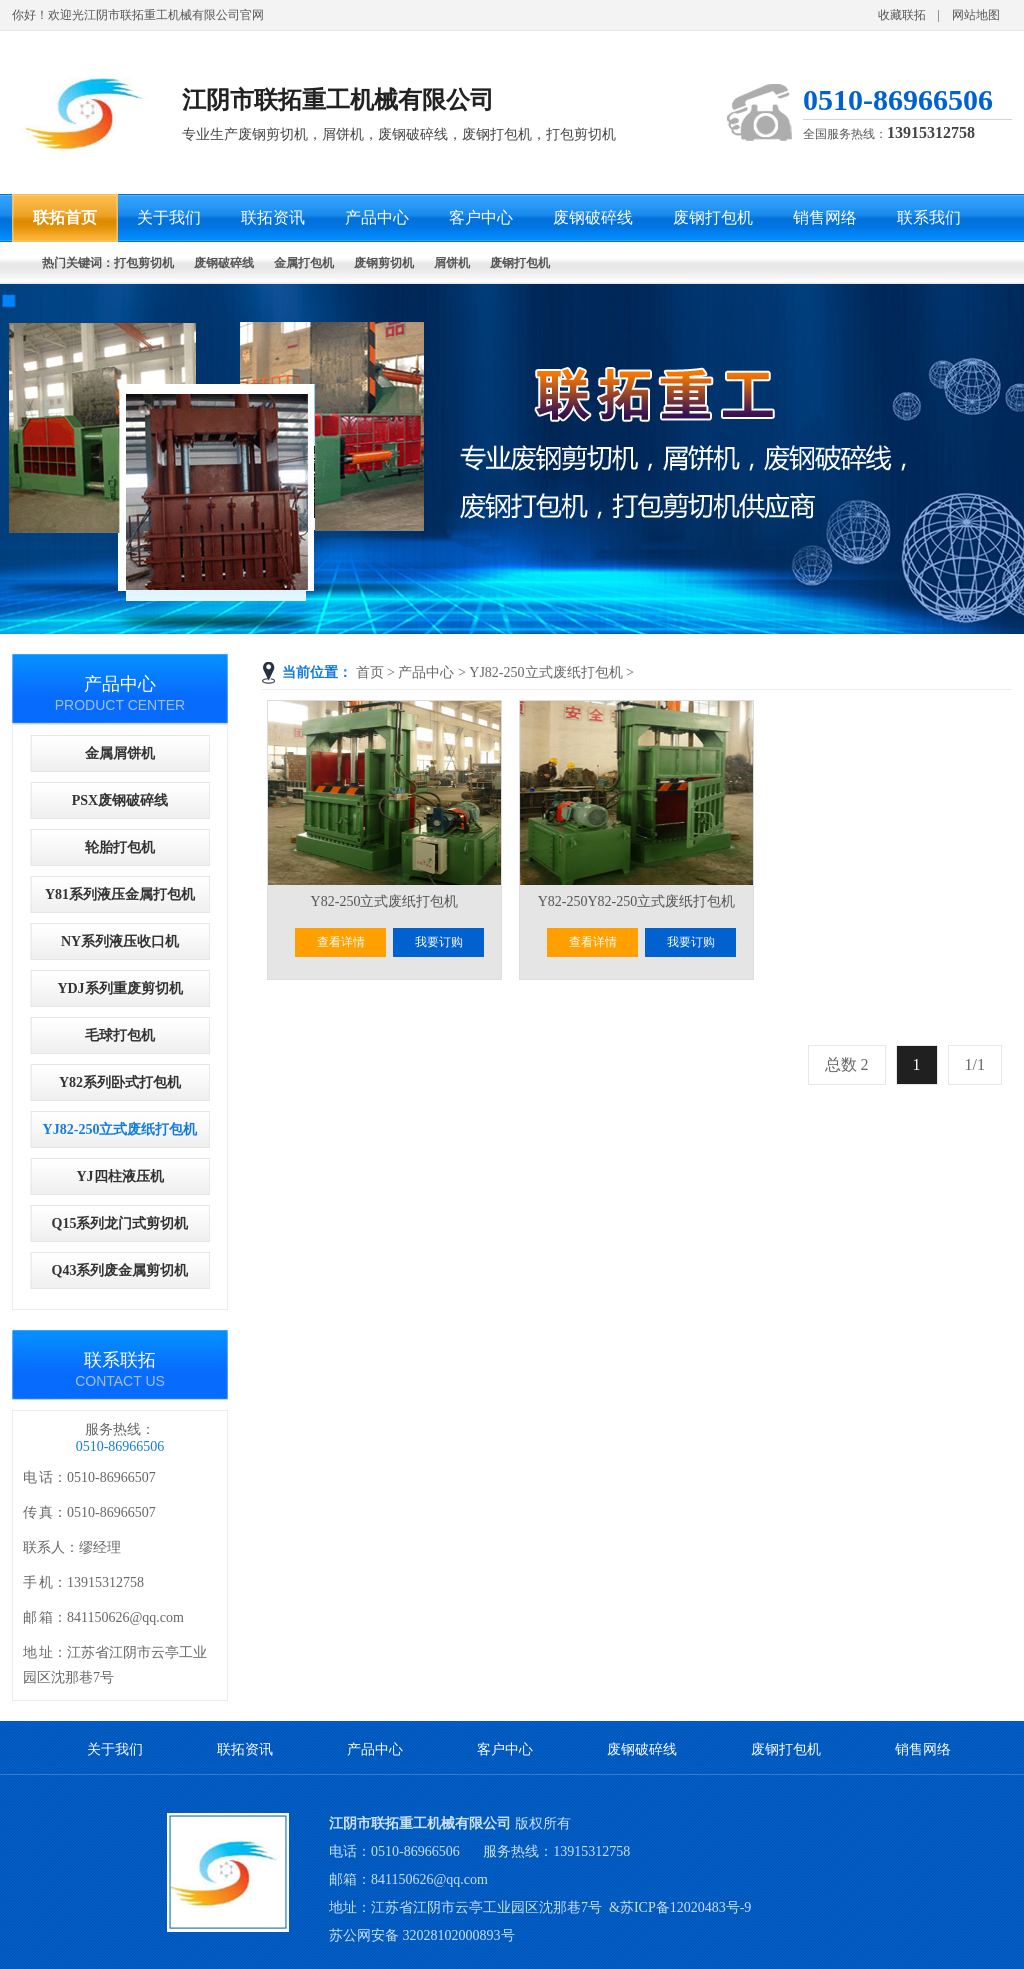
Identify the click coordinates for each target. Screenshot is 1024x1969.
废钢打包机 (786, 1749)
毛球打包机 (120, 1035)
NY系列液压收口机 (120, 941)
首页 (370, 672)
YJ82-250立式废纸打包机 (545, 672)
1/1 (975, 1064)
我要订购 (439, 942)
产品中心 (426, 672)
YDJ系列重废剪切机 (119, 988)
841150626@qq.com (429, 1879)
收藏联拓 (902, 15)
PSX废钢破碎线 (120, 800)
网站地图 (976, 15)
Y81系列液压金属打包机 (120, 894)
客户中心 (505, 1749)
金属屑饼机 (120, 753)
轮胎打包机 (120, 847)
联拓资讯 (245, 1749)
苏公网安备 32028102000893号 (422, 1935)
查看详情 (341, 942)
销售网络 (923, 1749)
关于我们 (115, 1749)
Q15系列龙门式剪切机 (120, 1223)
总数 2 (847, 1064)
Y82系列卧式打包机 (120, 1082)
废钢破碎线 (642, 1749)
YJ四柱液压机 (119, 1176)
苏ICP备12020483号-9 (685, 1907)
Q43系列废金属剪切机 (120, 1270)
